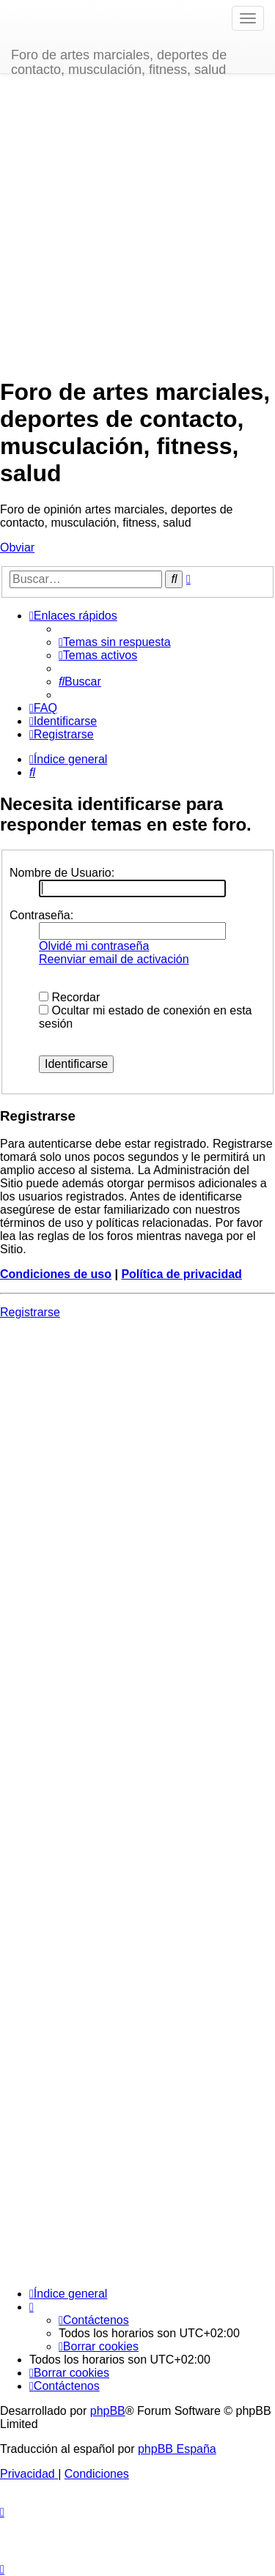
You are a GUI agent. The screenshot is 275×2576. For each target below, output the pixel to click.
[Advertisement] (137, 226)
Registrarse (30, 1312)
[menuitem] (115, 642)
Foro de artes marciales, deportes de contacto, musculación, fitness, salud (119, 60)
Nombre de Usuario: (62, 872)
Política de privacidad (181, 1274)
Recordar (69, 997)
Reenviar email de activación (114, 959)
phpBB (107, 2411)
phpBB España (177, 2449)
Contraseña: (41, 915)
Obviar (17, 547)
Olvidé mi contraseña (94, 946)
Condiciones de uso (55, 1274)
